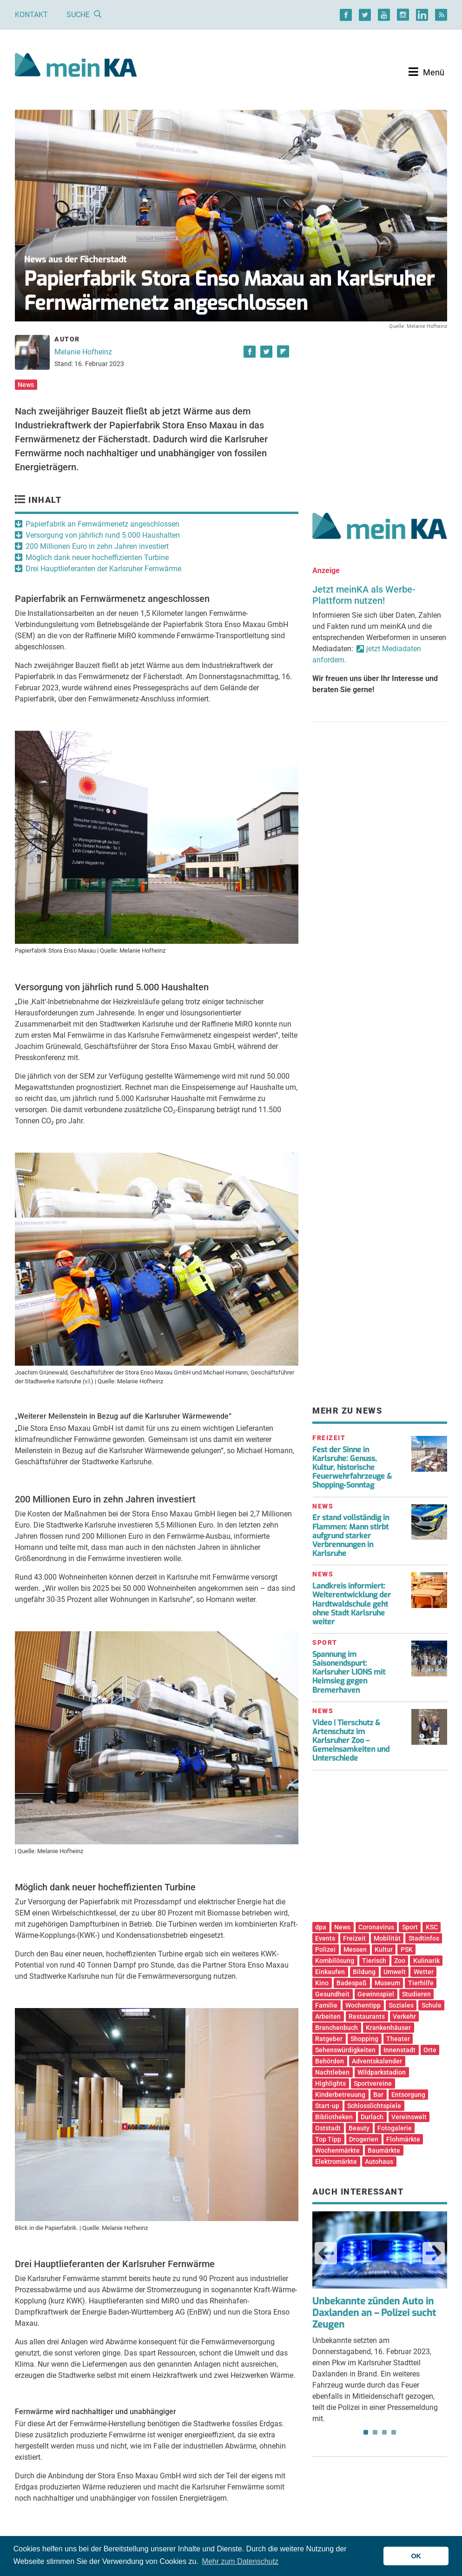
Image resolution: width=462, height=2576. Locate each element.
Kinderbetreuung (340, 2094)
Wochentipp (363, 2005)
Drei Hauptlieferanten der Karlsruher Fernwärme (103, 568)
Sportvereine (373, 2083)
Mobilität (387, 1938)
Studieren (416, 1994)
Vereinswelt (409, 2117)
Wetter (424, 1971)
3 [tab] (384, 2432)
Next (433, 2253)
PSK (407, 1949)
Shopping (364, 2038)
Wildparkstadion (381, 2072)
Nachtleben (332, 2072)
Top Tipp (328, 2139)
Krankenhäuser (388, 2027)
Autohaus (379, 2161)
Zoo (399, 1960)
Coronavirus (376, 1927)
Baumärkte (384, 2150)
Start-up (327, 2105)
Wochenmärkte (337, 2150)
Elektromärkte (336, 2161)
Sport (410, 1927)
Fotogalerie (394, 2128)
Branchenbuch (336, 2027)
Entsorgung (408, 2094)
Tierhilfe (421, 1983)
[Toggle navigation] (426, 72)
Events (325, 1938)
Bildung (364, 1971)
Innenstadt (399, 2050)
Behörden (329, 2061)
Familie (326, 2005)
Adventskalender (377, 2061)
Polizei (325, 1949)
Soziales (401, 2005)
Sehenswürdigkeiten (345, 2050)
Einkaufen (330, 1971)
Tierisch (374, 1960)
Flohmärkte (403, 2139)
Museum (387, 1983)
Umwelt (394, 1971)
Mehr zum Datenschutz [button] (240, 2561)
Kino (322, 1983)
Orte (429, 2050)
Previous (326, 2253)
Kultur (384, 1949)
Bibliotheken (334, 2117)
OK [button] (416, 2556)
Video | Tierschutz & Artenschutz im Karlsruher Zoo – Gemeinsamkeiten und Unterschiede (350, 1740)
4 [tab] (393, 2432)
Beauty (359, 2128)
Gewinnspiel (375, 1994)
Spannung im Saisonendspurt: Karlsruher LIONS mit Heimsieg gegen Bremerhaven (348, 1672)
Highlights (330, 2083)
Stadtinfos (424, 1938)
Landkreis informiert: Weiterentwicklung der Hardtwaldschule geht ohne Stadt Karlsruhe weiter (351, 1604)
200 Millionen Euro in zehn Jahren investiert (97, 546)
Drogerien (363, 2139)
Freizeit (354, 1938)
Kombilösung (334, 1960)
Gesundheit (332, 1994)
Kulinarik (426, 1960)
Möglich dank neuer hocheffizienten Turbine (97, 557)
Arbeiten (328, 2016)
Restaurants (367, 2016)
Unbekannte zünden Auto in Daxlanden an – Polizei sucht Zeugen (374, 2313)
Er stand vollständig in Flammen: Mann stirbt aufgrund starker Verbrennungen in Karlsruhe (350, 1535)
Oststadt (328, 2128)
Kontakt (31, 14)
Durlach (372, 2117)
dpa (320, 1927)
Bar (378, 2094)
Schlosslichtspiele (374, 2105)
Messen (355, 1949)
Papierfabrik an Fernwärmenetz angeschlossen (102, 524)
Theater (398, 2038)
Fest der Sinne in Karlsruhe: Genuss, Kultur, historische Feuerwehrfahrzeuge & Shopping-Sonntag (352, 1467)
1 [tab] (365, 2432)
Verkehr (404, 2016)
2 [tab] (375, 2432)
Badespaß (352, 1983)
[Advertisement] (379, 411)
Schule (432, 2005)
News (26, 384)
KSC (432, 1927)
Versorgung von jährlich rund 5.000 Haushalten (103, 535)
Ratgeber (329, 2038)
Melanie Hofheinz (83, 351)
